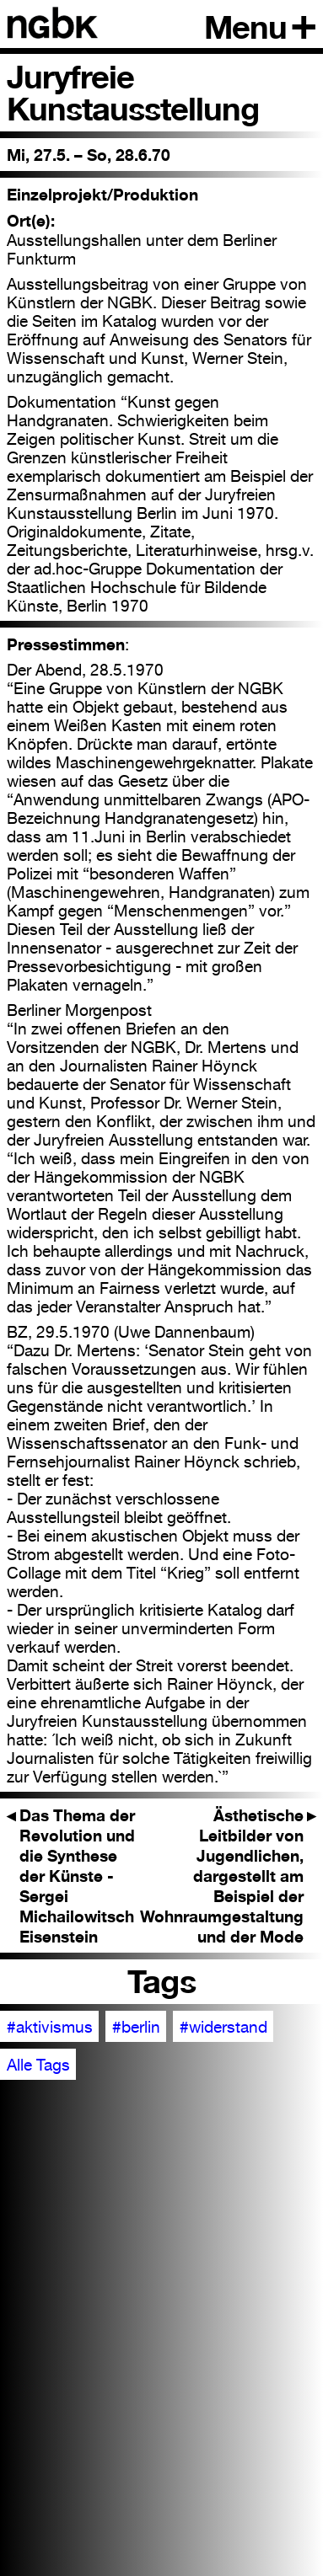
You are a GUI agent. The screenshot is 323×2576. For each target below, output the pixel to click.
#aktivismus (50, 2027)
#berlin (136, 2027)
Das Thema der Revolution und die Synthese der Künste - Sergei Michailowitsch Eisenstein (71, 1876)
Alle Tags (38, 2064)
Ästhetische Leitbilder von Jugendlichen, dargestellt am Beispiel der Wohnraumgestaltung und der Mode (228, 1876)
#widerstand (223, 2027)
